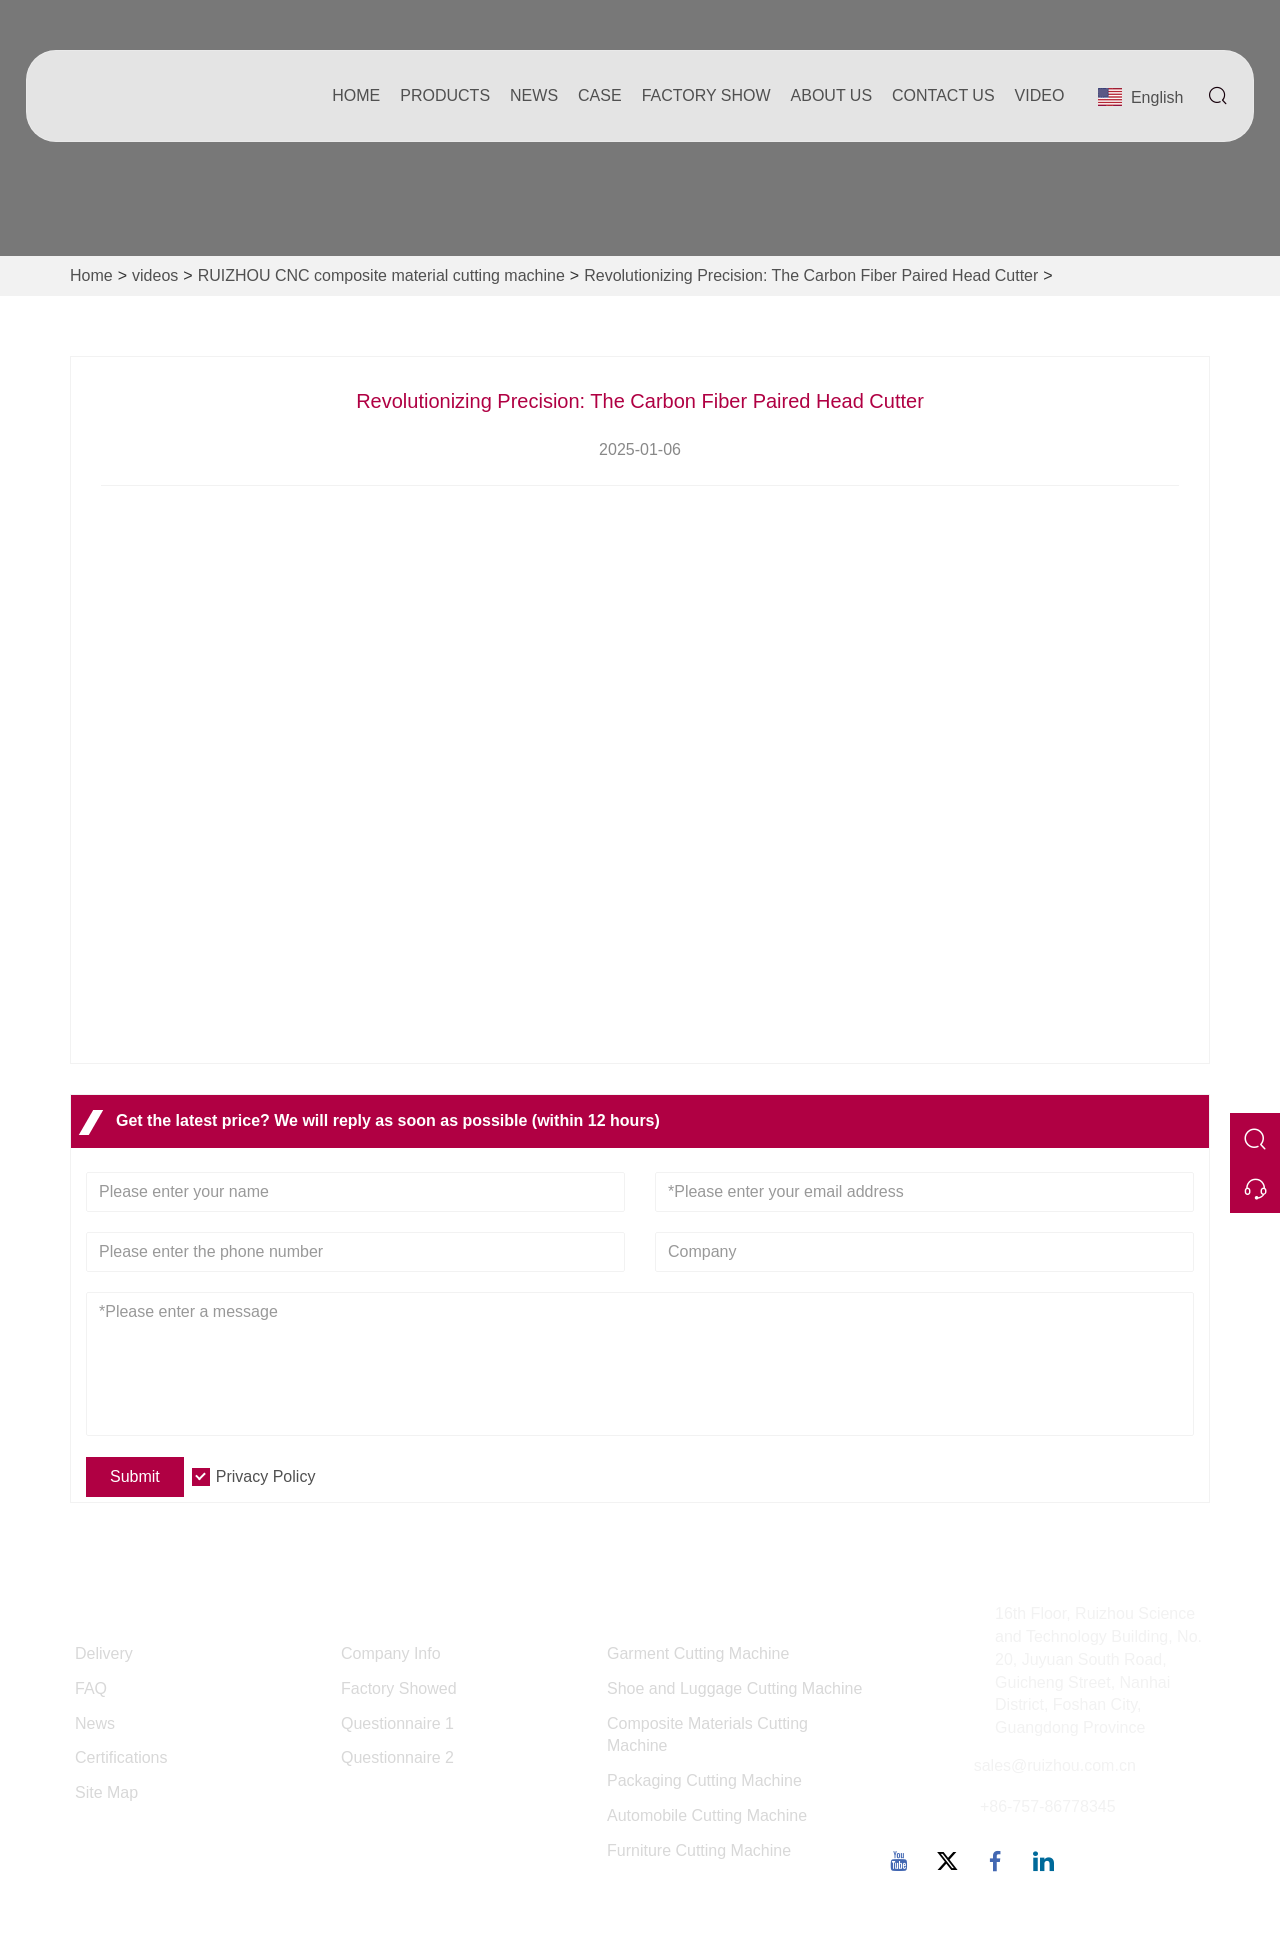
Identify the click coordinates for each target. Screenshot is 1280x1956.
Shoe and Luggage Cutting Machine (734, 1688)
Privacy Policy (266, 1476)
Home (356, 95)
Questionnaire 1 (397, 1723)
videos (155, 275)
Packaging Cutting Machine (704, 1780)
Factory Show (706, 95)
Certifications (121, 1757)
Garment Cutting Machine (698, 1653)
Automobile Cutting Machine (707, 1815)
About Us (832, 95)
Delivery (104, 1653)
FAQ (91, 1688)
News (534, 95)
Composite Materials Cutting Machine (707, 1735)
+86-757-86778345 (1048, 1806)
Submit (135, 1476)
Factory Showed (399, 1688)
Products (445, 95)
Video (1040, 95)
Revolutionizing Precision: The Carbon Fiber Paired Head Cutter (811, 275)
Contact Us (943, 95)
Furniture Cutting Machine (699, 1850)
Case (600, 95)
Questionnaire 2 (397, 1757)
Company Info (391, 1653)
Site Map (106, 1792)
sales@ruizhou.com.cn (1055, 1765)
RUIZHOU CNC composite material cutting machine (381, 275)
